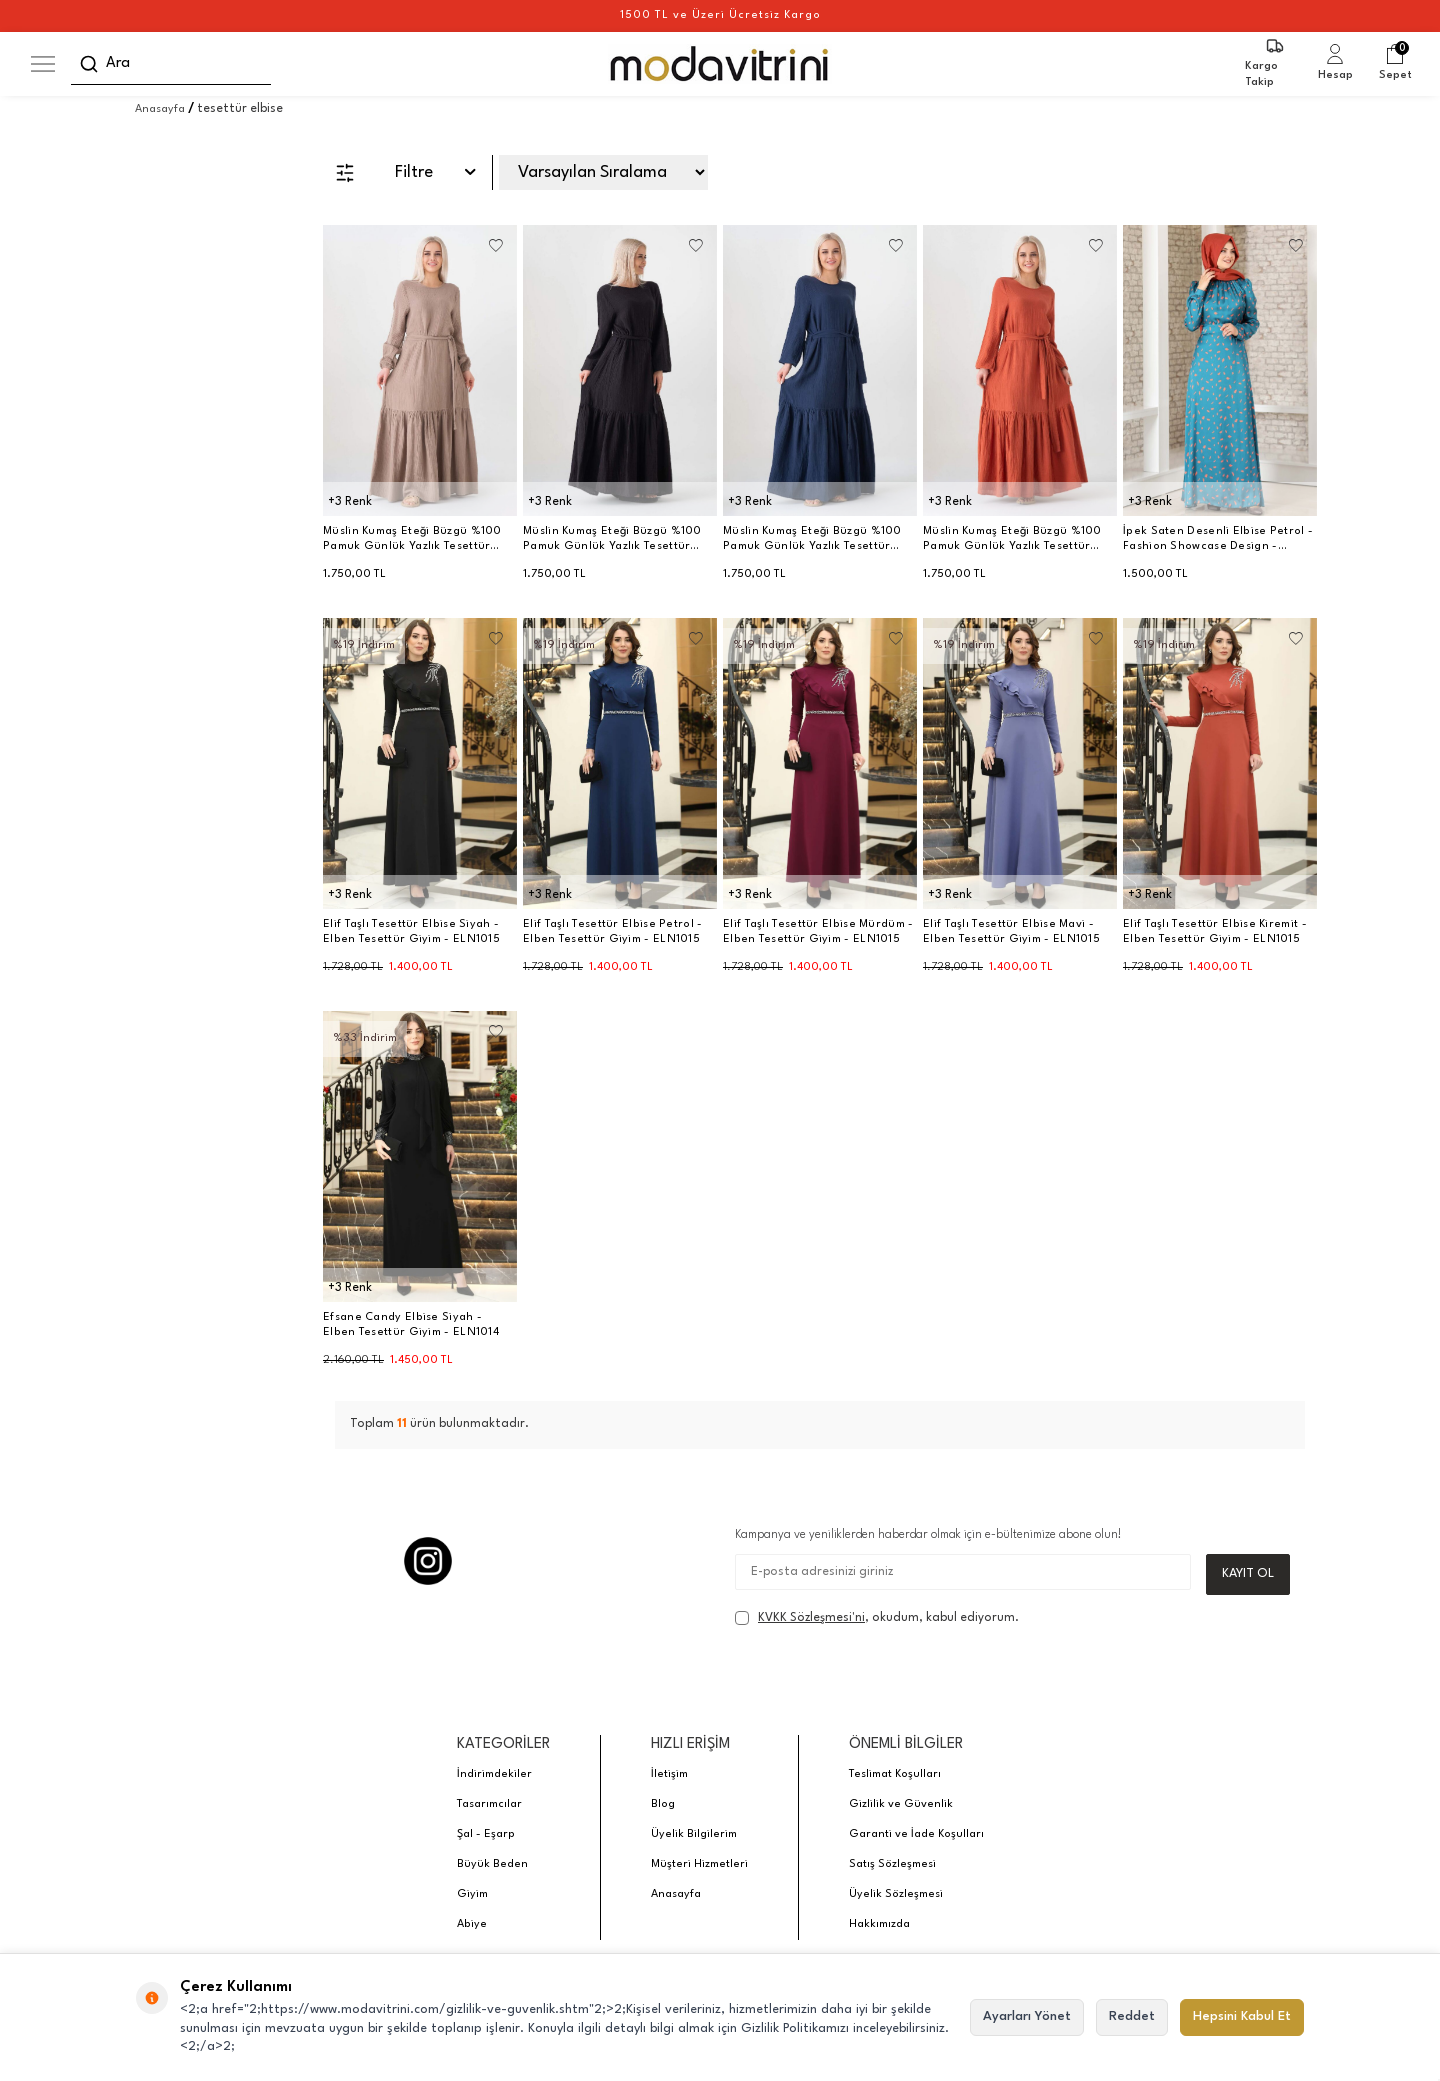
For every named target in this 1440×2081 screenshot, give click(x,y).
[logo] (720, 64)
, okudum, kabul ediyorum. (877, 1619)
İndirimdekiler (494, 1775)
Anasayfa (160, 109)
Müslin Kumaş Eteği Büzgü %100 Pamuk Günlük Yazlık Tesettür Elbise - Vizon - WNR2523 (412, 540)
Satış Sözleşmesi (892, 1865)
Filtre (405, 173)
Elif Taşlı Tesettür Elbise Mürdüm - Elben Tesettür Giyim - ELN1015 (818, 932)
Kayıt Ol (1247, 1573)
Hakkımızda (879, 1925)
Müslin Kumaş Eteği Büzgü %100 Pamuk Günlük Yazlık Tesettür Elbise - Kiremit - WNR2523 (1012, 540)
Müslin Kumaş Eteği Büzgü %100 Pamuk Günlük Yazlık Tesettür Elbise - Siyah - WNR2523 (612, 540)
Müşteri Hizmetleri (699, 1865)
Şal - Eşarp (486, 1835)
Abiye (472, 1925)
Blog (663, 1805)
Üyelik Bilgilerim (694, 1835)
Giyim (472, 1895)
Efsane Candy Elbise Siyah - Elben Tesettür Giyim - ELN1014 (411, 1325)
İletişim (669, 1775)
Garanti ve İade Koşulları (916, 1835)
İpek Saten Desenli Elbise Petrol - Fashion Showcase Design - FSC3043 (1218, 540)
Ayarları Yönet (1027, 2016)
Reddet (1132, 2016)
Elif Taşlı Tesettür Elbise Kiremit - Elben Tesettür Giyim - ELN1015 (1215, 932)
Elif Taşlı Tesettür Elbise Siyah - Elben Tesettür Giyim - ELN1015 (411, 932)
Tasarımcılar (489, 1805)
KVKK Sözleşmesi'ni (811, 1618)
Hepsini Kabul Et (1242, 2016)
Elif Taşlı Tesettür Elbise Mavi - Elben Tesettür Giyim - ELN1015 (1011, 932)
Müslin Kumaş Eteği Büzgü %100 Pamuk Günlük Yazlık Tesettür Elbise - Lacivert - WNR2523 (812, 540)
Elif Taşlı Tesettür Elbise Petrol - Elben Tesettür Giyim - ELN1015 (613, 932)
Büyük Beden (492, 1865)
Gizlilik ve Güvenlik (901, 1805)
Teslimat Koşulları (895, 1775)
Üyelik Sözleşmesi (896, 1895)
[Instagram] (428, 1561)
